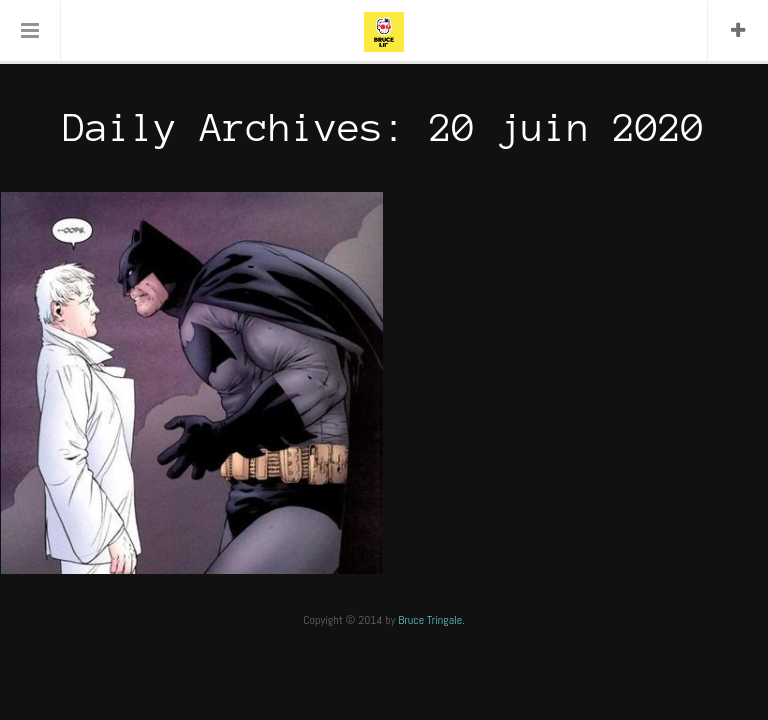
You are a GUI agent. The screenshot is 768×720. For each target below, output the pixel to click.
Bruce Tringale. (431, 620)
